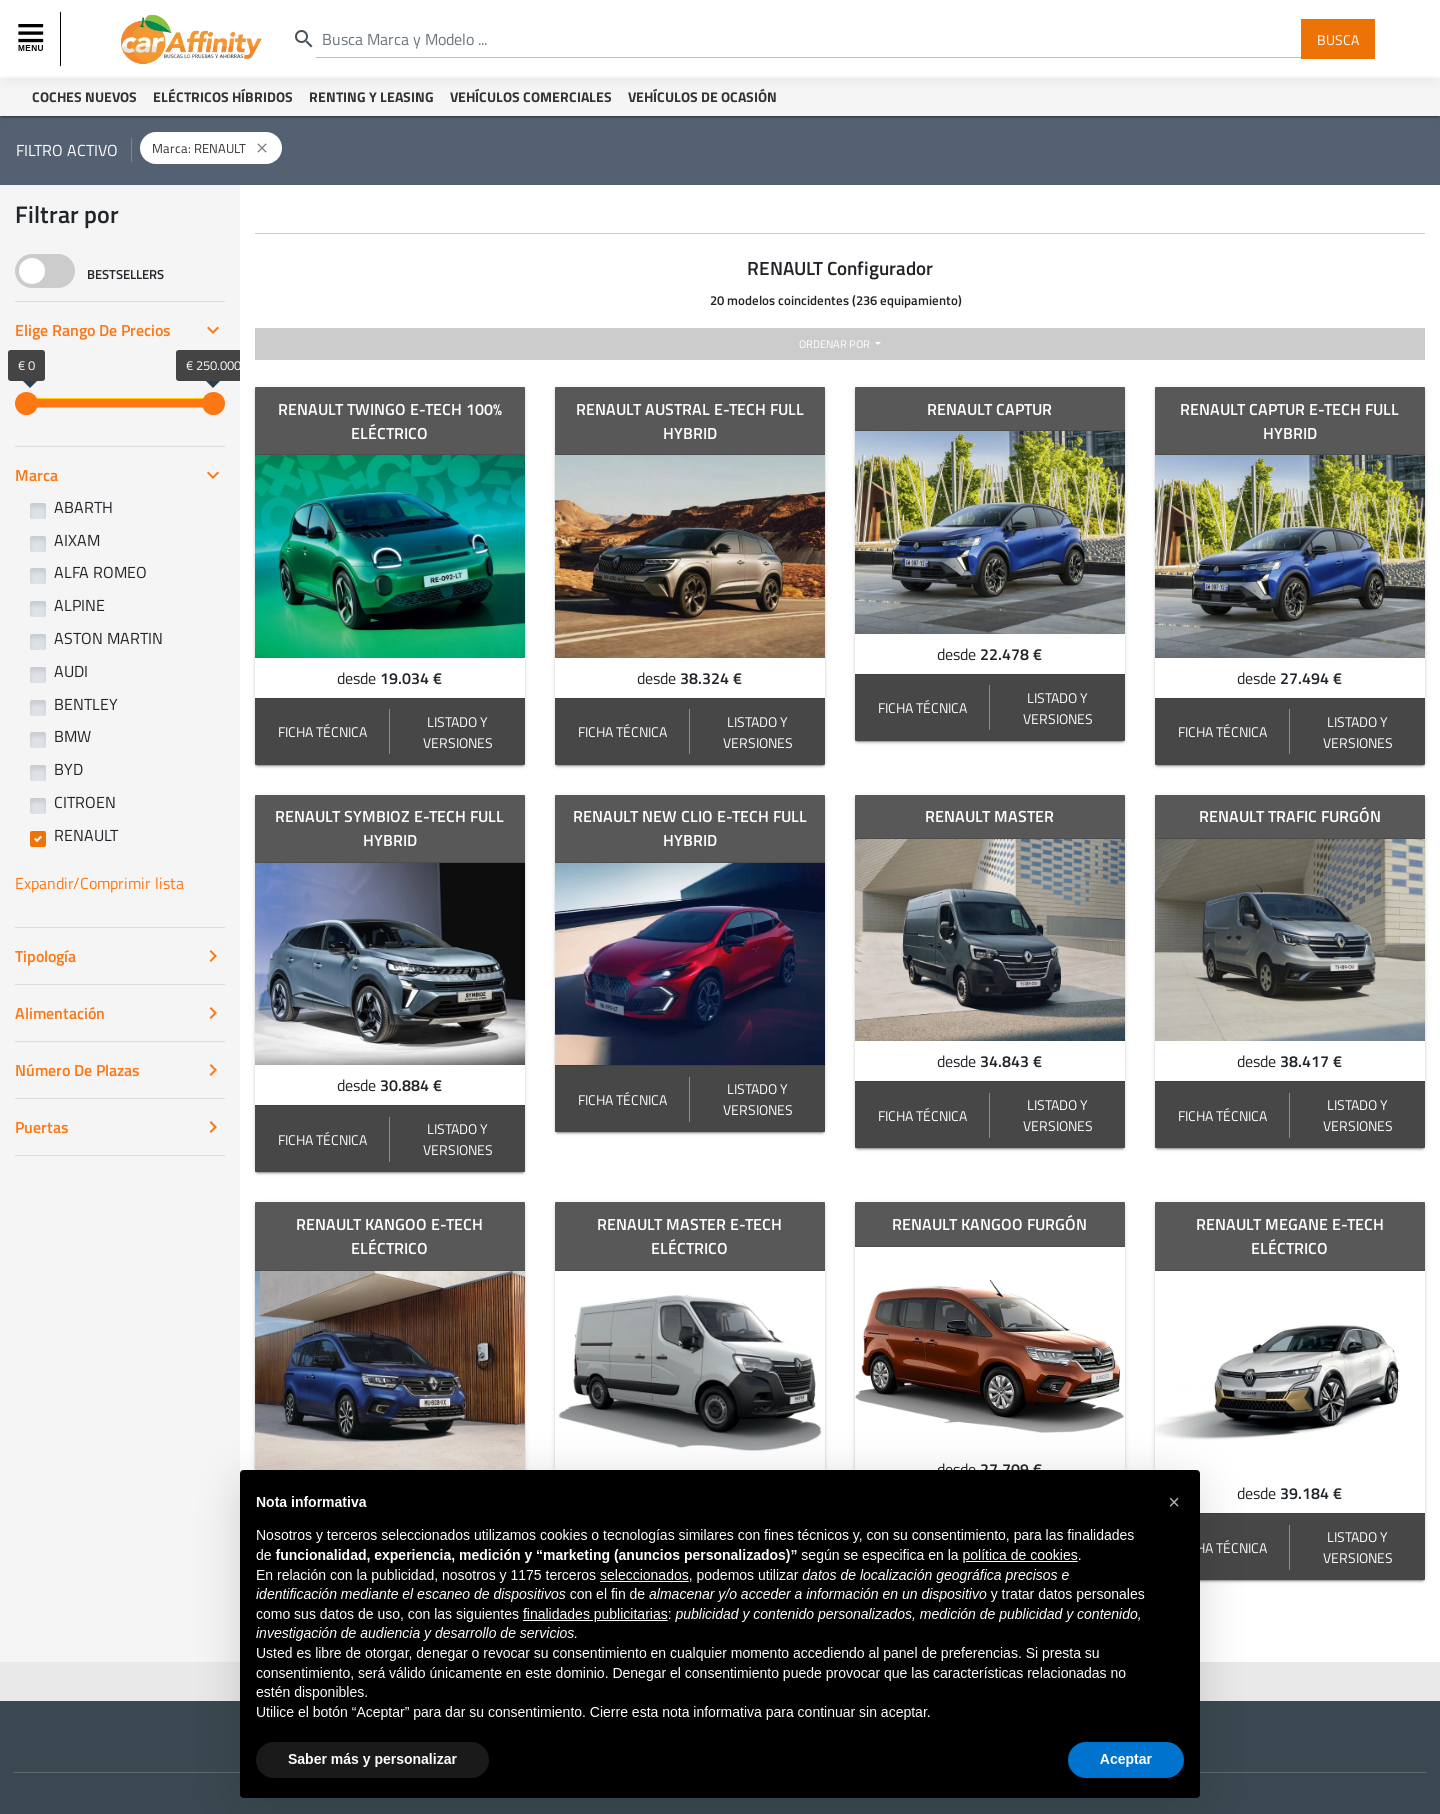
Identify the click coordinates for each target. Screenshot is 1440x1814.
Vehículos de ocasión (702, 96)
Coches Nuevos (84, 96)
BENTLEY (86, 704)
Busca (1338, 38)
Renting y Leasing (371, 96)
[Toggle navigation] (33, 39)
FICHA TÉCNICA (322, 731)
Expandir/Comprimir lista (99, 883)
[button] (1174, 1502)
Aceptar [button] (1126, 1759)
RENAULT (86, 835)
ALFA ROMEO (100, 572)
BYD (68, 769)
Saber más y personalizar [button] (372, 1759)
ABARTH (83, 507)
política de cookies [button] (1019, 1555)
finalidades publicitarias (595, 1614)
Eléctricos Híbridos (223, 96)
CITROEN (85, 802)
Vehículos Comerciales (531, 96)
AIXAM (77, 540)
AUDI (71, 671)
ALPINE (79, 605)
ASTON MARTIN (108, 638)
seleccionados (644, 1575)
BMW (72, 736)
